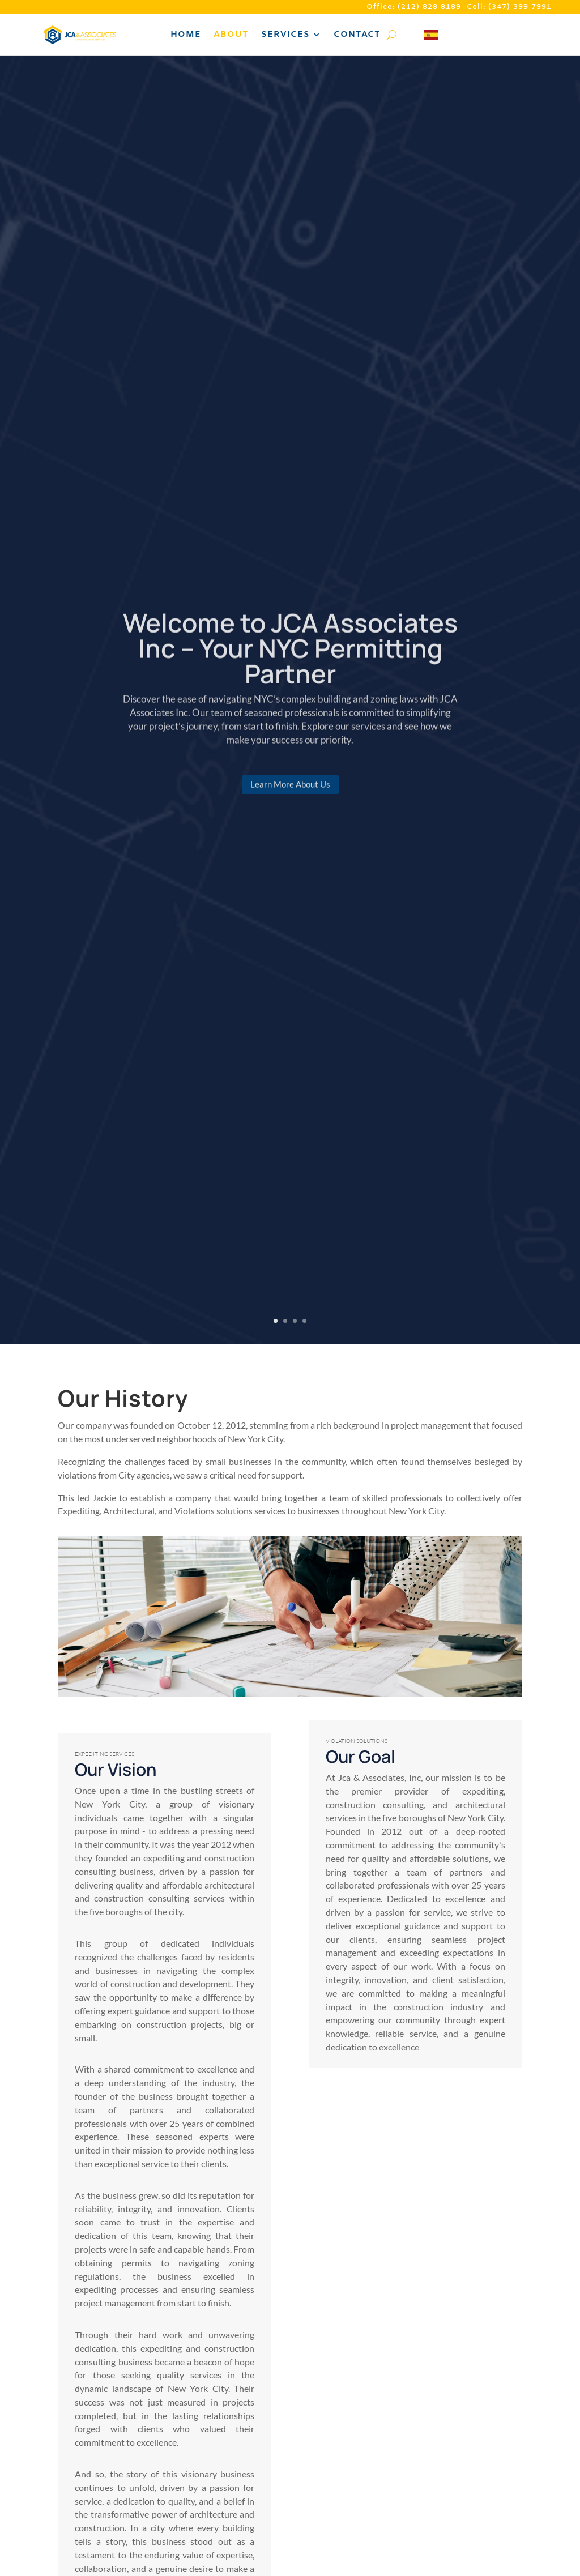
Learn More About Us (290, 794)
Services (285, 35)
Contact (357, 35)
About (231, 35)
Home (185, 35)
